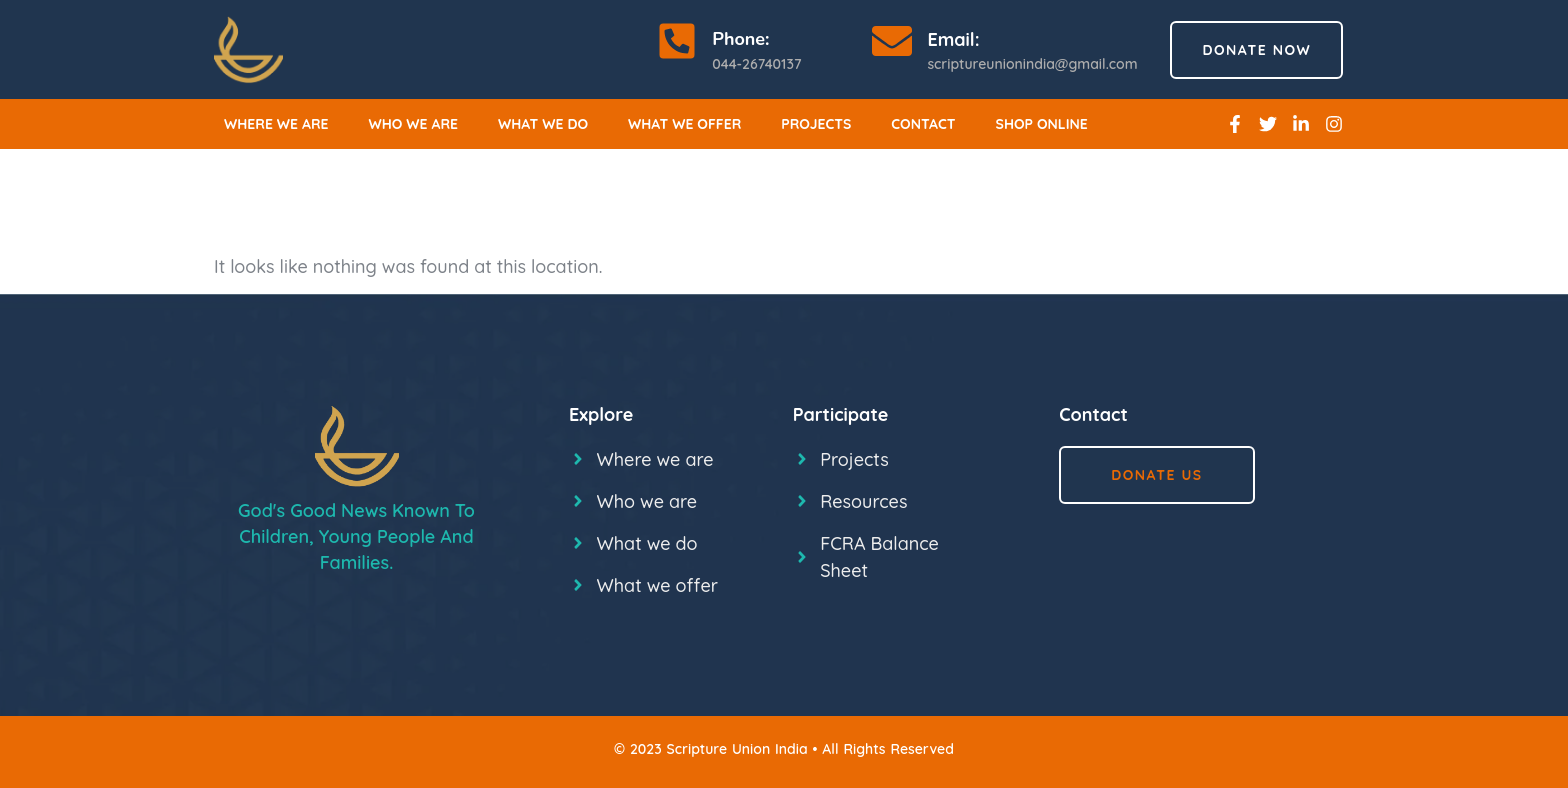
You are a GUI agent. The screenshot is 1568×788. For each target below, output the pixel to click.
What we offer (684, 124)
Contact (923, 124)
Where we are (276, 124)
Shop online (1042, 124)
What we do (543, 124)
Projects (816, 124)
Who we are (414, 124)
